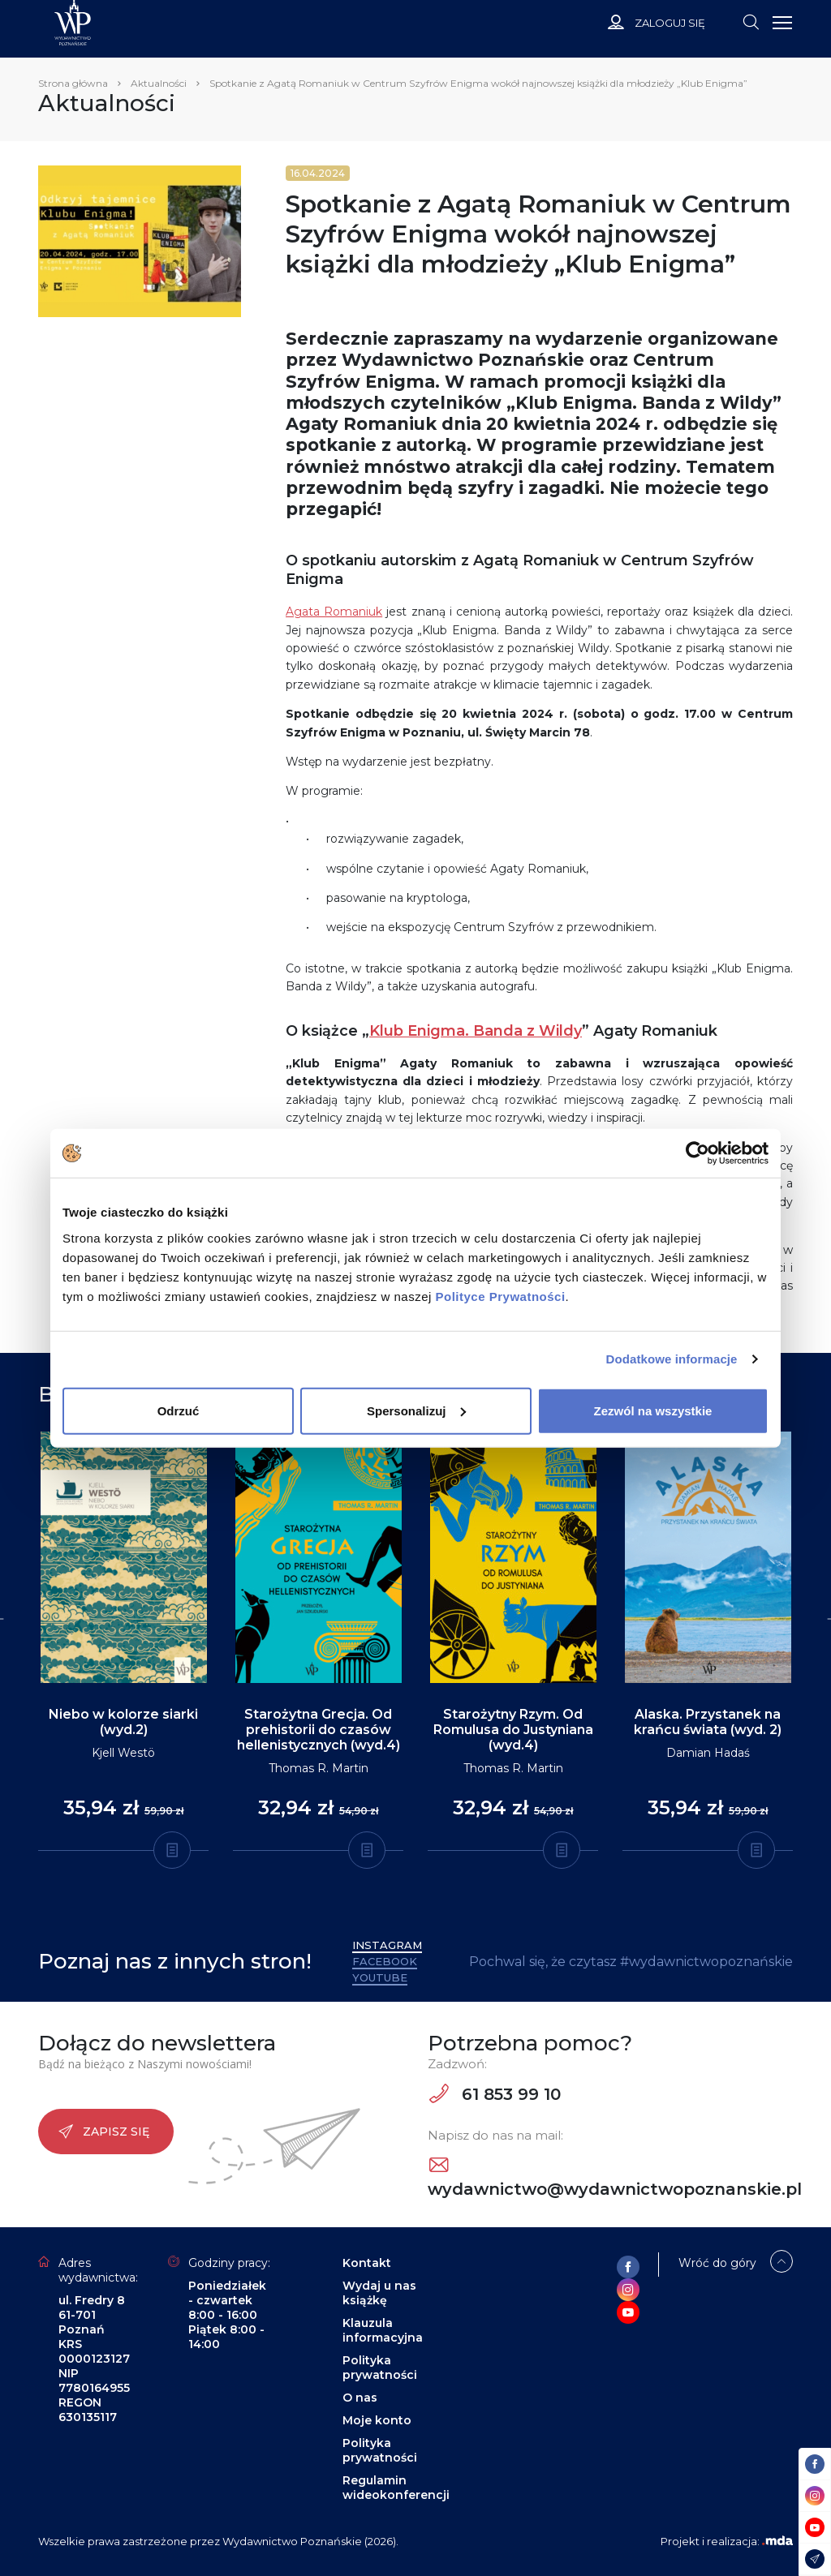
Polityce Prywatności (501, 1296)
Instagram (387, 1944)
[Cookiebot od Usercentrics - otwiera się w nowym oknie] (697, 1153)
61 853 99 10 (495, 2094)
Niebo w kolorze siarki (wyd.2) (123, 1722)
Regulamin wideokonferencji (396, 2487)
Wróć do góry (717, 2263)
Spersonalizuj (416, 1410)
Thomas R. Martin (318, 1768)
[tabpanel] (123, 1642)
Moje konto (376, 2420)
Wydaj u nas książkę (379, 2293)
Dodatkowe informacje (672, 1359)
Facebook (384, 1961)
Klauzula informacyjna (382, 2330)
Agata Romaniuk (334, 611)
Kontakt (366, 2263)
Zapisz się (103, 2131)
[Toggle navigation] (751, 21)
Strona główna (73, 83)
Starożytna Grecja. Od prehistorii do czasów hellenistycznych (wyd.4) (318, 1730)
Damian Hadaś (708, 1752)
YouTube (379, 1977)
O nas (359, 2397)
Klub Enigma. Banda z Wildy (475, 1031)
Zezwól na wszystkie (653, 1410)
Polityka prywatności (379, 2367)
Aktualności (159, 83)
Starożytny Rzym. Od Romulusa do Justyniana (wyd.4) (513, 1730)
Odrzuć (178, 1410)
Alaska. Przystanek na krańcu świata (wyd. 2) (707, 1722)
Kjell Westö (123, 1752)
